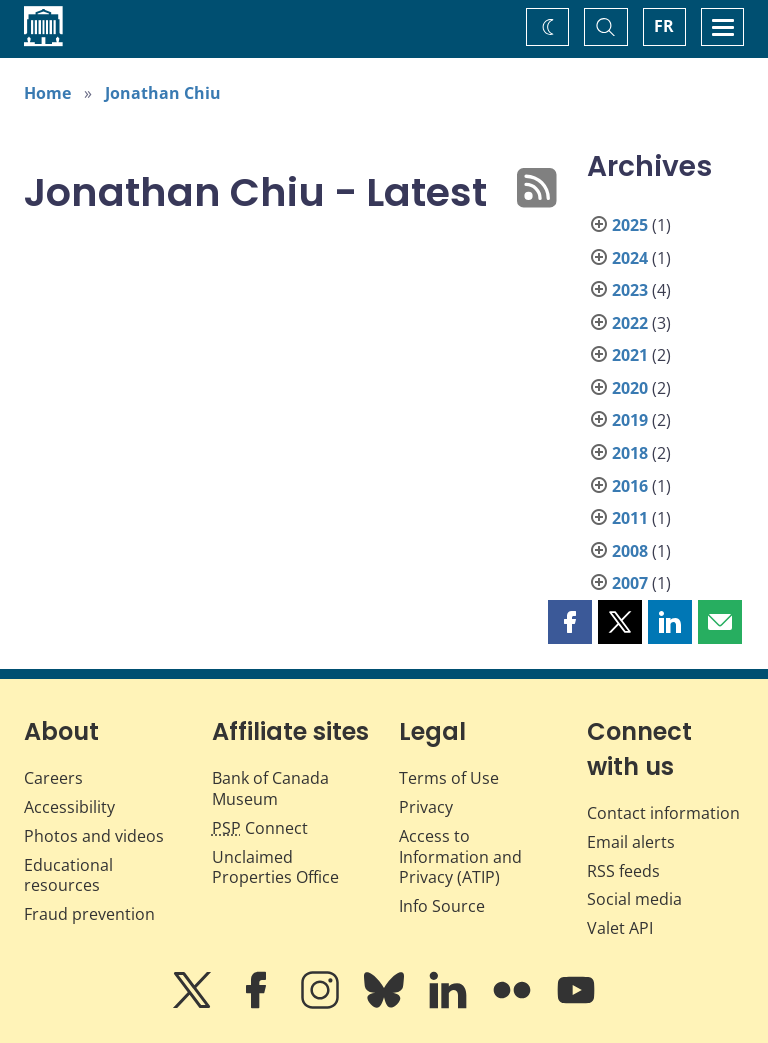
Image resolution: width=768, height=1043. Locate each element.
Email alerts (631, 842)
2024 (630, 258)
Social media (634, 899)
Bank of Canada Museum (270, 788)
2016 (630, 486)
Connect (260, 828)
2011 (630, 518)
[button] (570, 622)
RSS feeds (623, 871)
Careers (53, 778)
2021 (630, 355)
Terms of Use (449, 778)
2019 (630, 420)
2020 (630, 388)
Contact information (663, 813)
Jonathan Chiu (163, 93)
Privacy (426, 807)
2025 (630, 225)
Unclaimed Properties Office (275, 867)
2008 (630, 551)
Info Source (442, 906)
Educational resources (68, 875)
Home (47, 93)
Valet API (620, 928)
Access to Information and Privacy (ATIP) (460, 857)
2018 (630, 453)
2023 (630, 290)
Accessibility (69, 807)
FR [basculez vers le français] (664, 26)
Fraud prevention (89, 914)
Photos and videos (94, 836)
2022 (630, 323)
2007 (630, 583)
